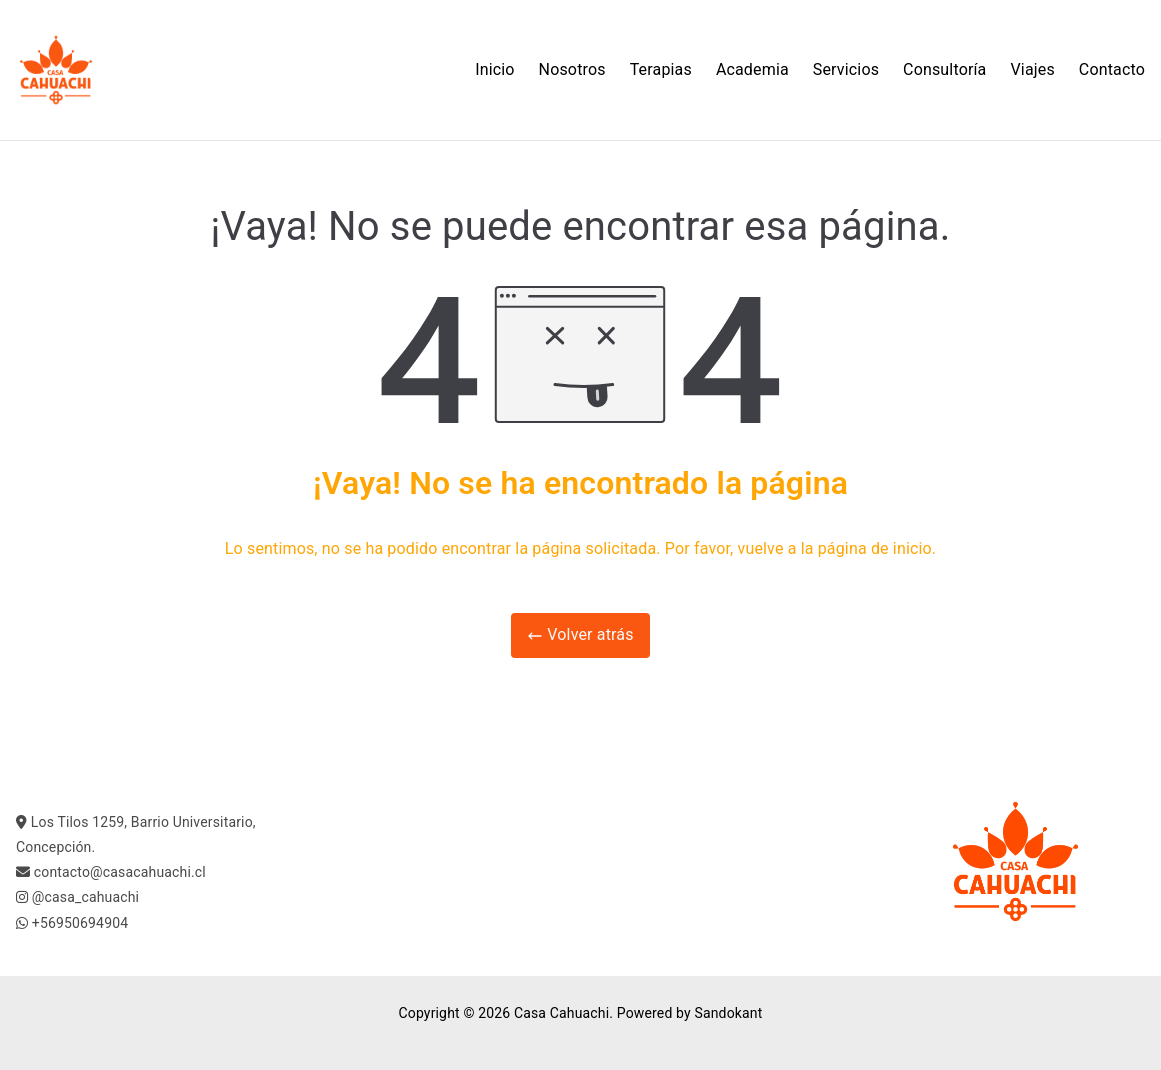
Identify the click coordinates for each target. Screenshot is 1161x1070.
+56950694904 (80, 923)
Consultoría (944, 69)
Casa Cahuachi (561, 1013)
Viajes (1033, 69)
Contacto (1112, 69)
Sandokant (728, 1013)
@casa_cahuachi (85, 897)
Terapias (661, 69)
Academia (752, 69)
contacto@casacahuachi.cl (120, 872)
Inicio (494, 69)
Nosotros (572, 69)
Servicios (846, 69)
